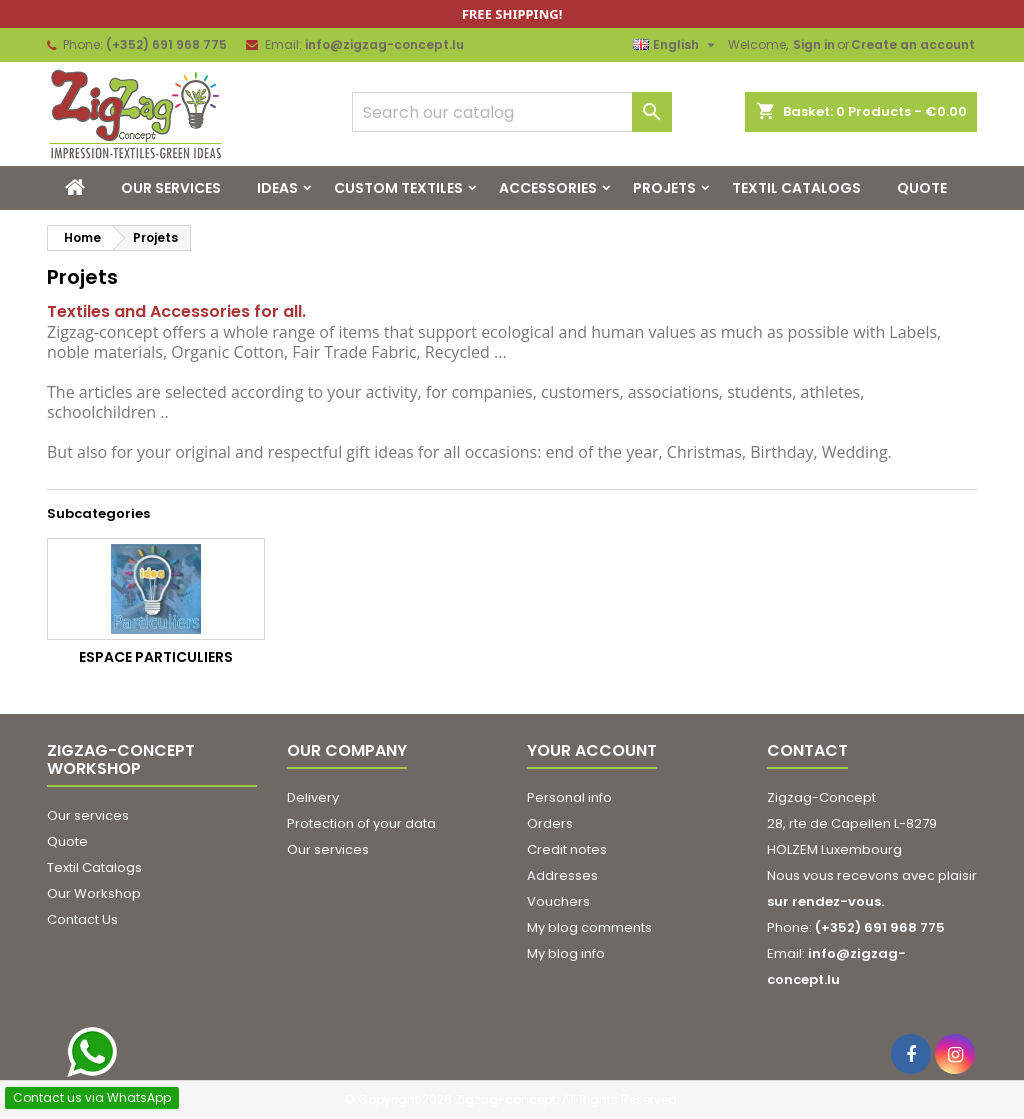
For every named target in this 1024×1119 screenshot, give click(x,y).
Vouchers (558, 901)
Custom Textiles (398, 188)
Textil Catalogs (796, 188)
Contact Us (82, 919)
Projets (664, 188)
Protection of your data (361, 823)
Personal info (569, 797)
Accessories (548, 188)
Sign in (814, 44)
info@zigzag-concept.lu (384, 44)
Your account (592, 750)
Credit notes (567, 849)
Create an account (913, 44)
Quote (922, 188)
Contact (807, 750)
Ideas (277, 188)
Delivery (313, 797)
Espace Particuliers (156, 657)
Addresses (562, 875)
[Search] (512, 112)
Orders (550, 823)
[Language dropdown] (676, 45)
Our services (171, 188)
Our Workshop (94, 893)
